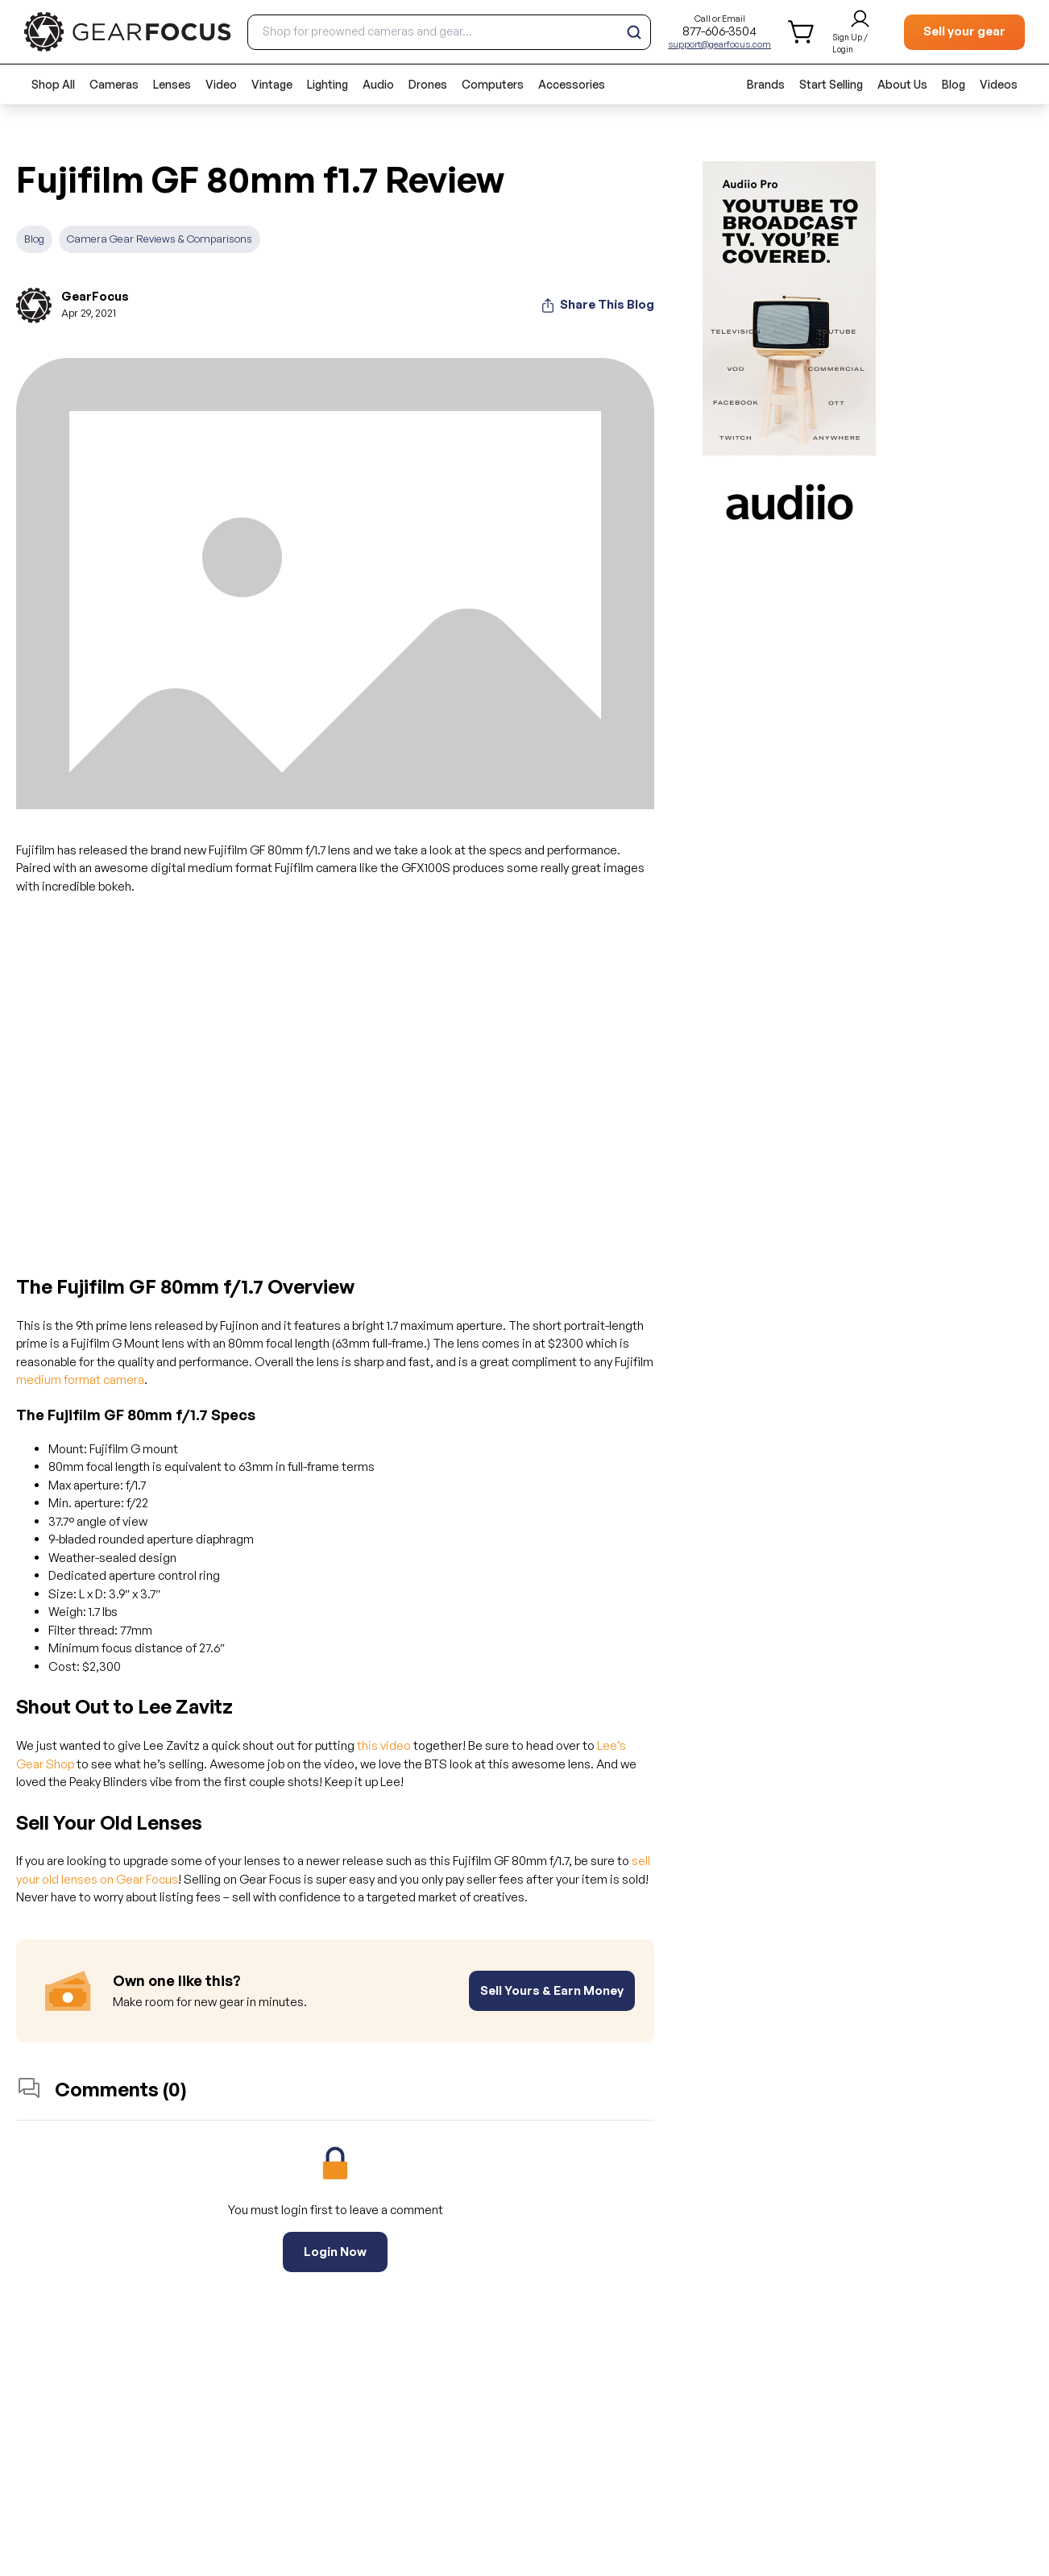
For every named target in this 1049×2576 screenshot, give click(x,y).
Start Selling (831, 84)
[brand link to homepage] (127, 31)
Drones (427, 84)
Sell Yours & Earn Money (552, 1990)
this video (384, 1745)
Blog (953, 84)
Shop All (53, 84)
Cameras (114, 84)
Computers (493, 84)
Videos (999, 84)
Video (221, 84)
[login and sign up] (860, 32)
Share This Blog (597, 305)
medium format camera (80, 1379)
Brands (766, 84)
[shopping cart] (802, 32)
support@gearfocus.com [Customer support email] (719, 44)
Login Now (335, 2251)
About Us (902, 84)
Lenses (172, 84)
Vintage (271, 84)
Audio (378, 84)
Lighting (327, 84)
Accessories (571, 84)
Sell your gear (964, 31)
